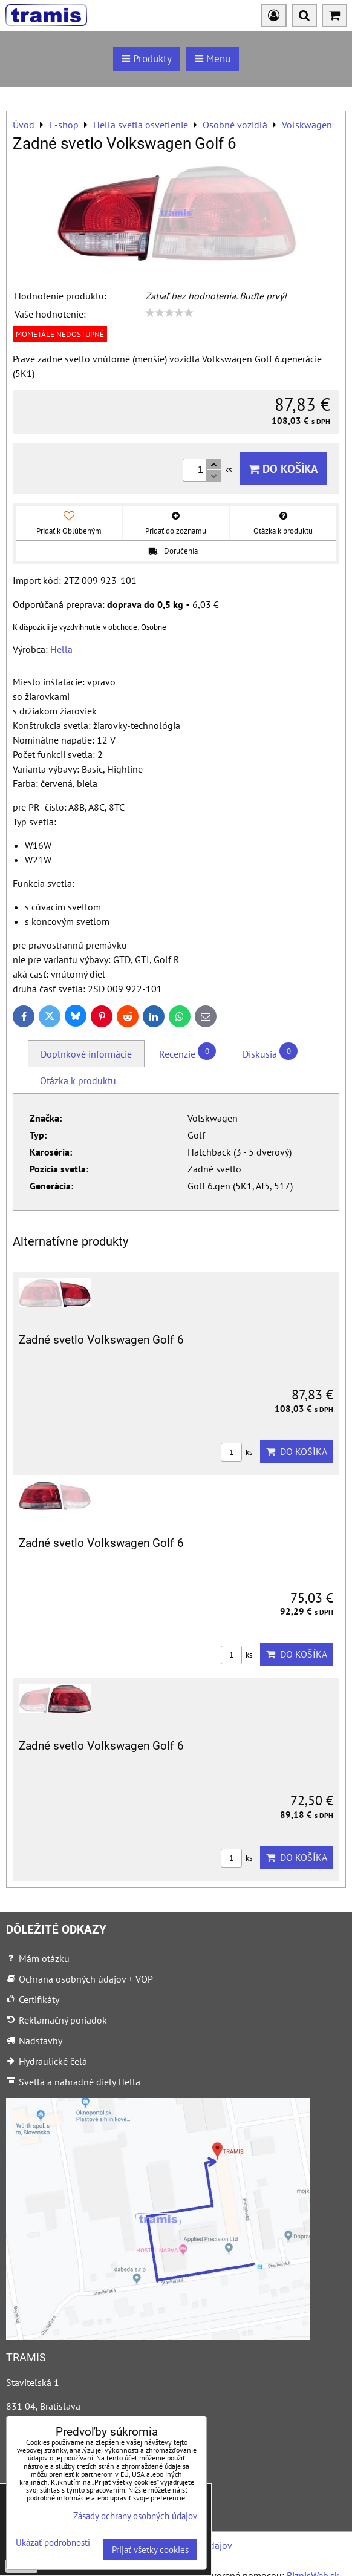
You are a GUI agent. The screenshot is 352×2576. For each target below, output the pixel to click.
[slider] (169, 313)
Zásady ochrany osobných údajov (135, 2516)
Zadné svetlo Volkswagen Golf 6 (101, 1340)
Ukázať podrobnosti (53, 2543)
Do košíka (283, 468)
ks (236, 1452)
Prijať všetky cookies (150, 2549)
